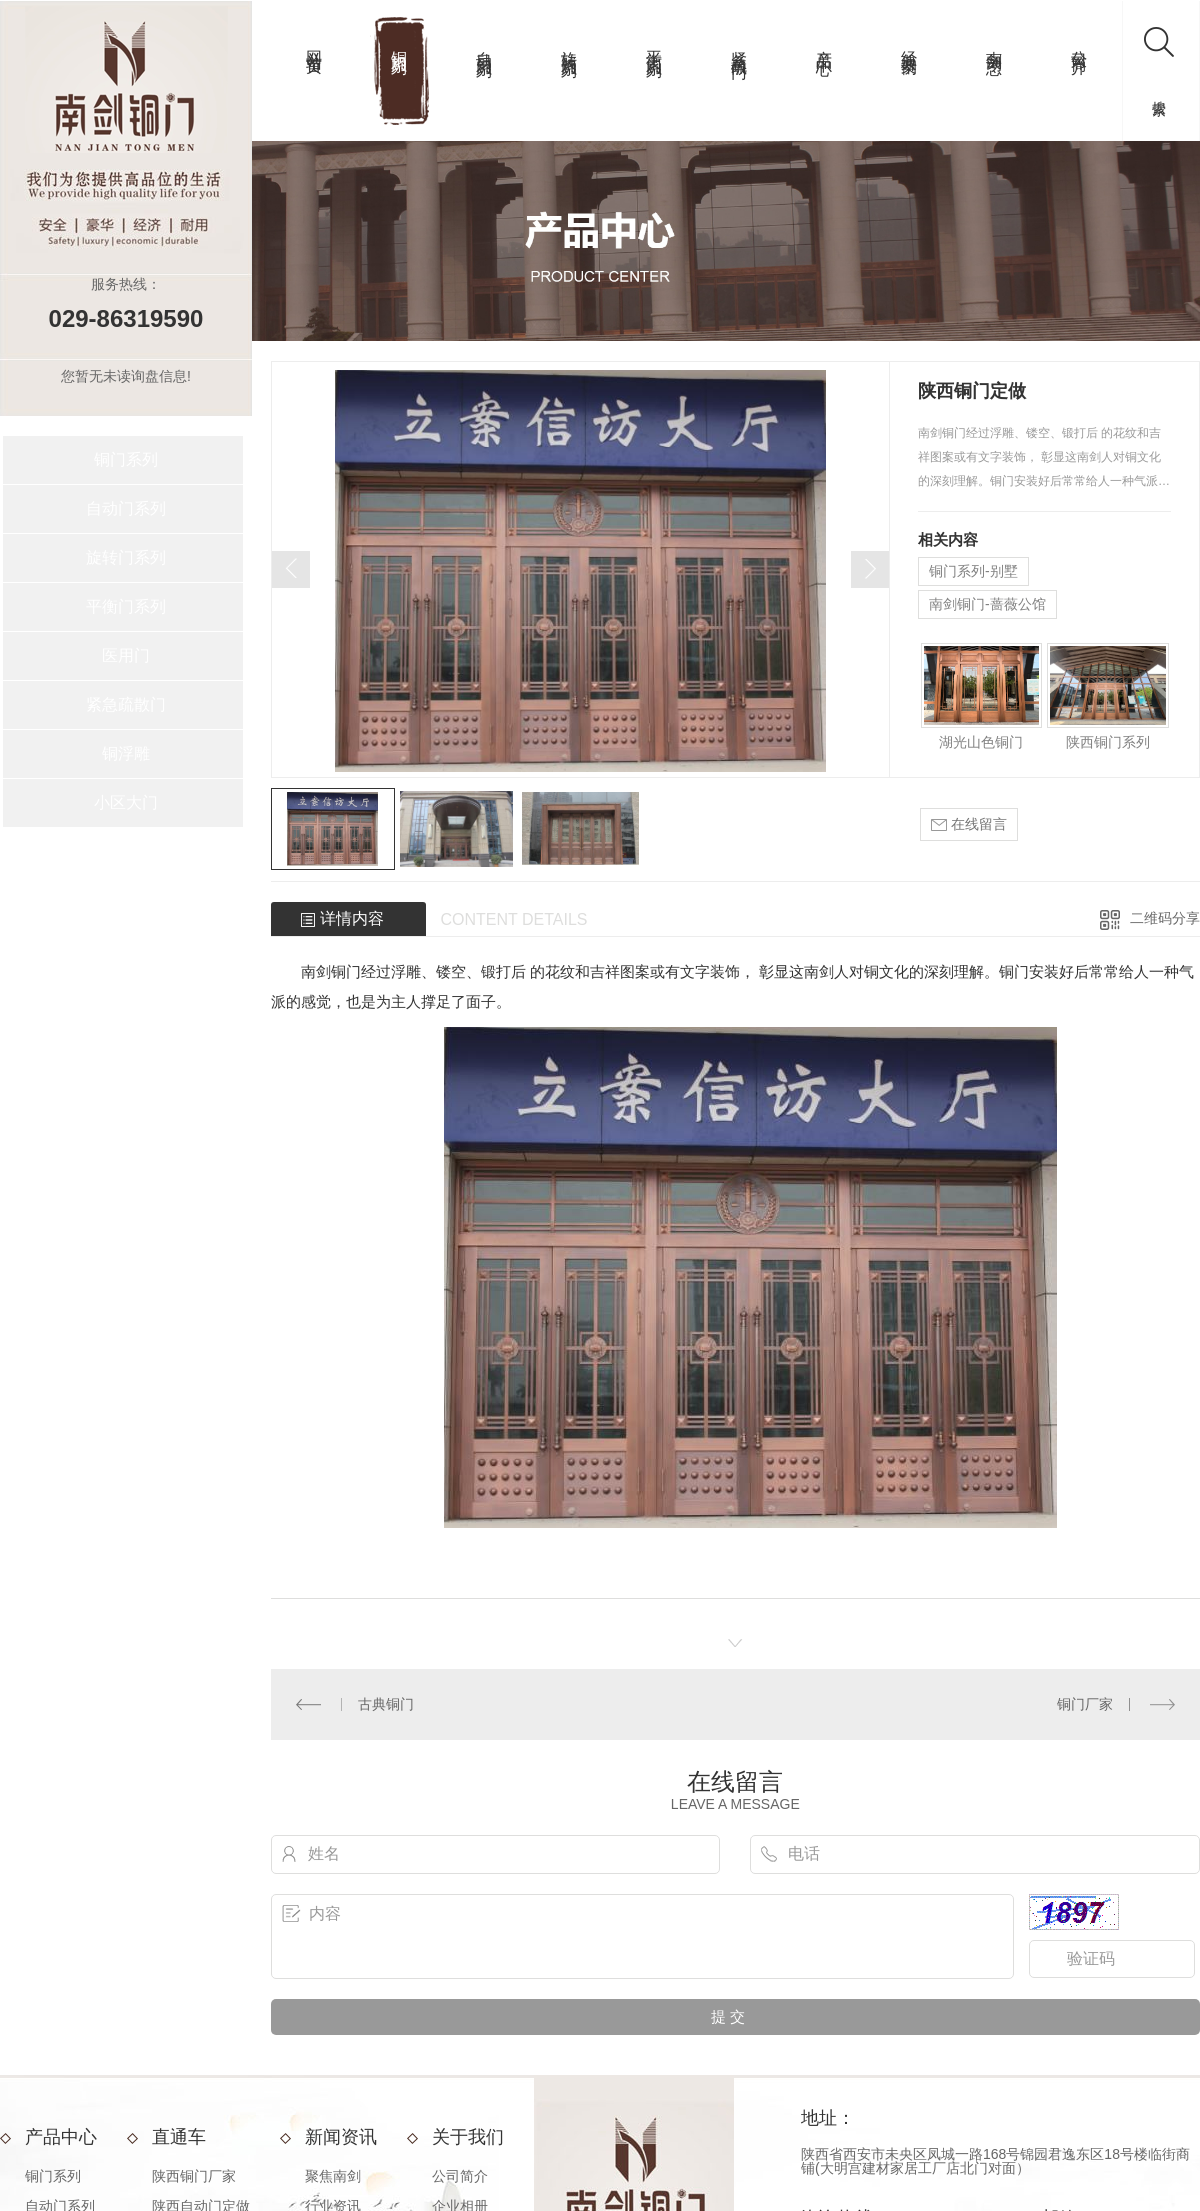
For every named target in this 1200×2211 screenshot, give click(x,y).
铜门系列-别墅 (973, 571)
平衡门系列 (654, 45)
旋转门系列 (569, 45)
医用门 (126, 655)
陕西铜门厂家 (194, 2176)
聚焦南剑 (333, 2176)
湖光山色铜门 (981, 742)
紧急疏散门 (739, 45)
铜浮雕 (126, 753)
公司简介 (1079, 44)
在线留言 (969, 824)
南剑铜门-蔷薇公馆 (987, 604)
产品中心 (824, 44)
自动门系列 (484, 45)
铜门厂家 (1085, 1704)
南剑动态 (994, 44)
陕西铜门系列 (1108, 742)
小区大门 (126, 802)
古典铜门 (386, 1704)
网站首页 (314, 44)
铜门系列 (399, 44)
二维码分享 (1165, 918)
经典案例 (909, 44)
